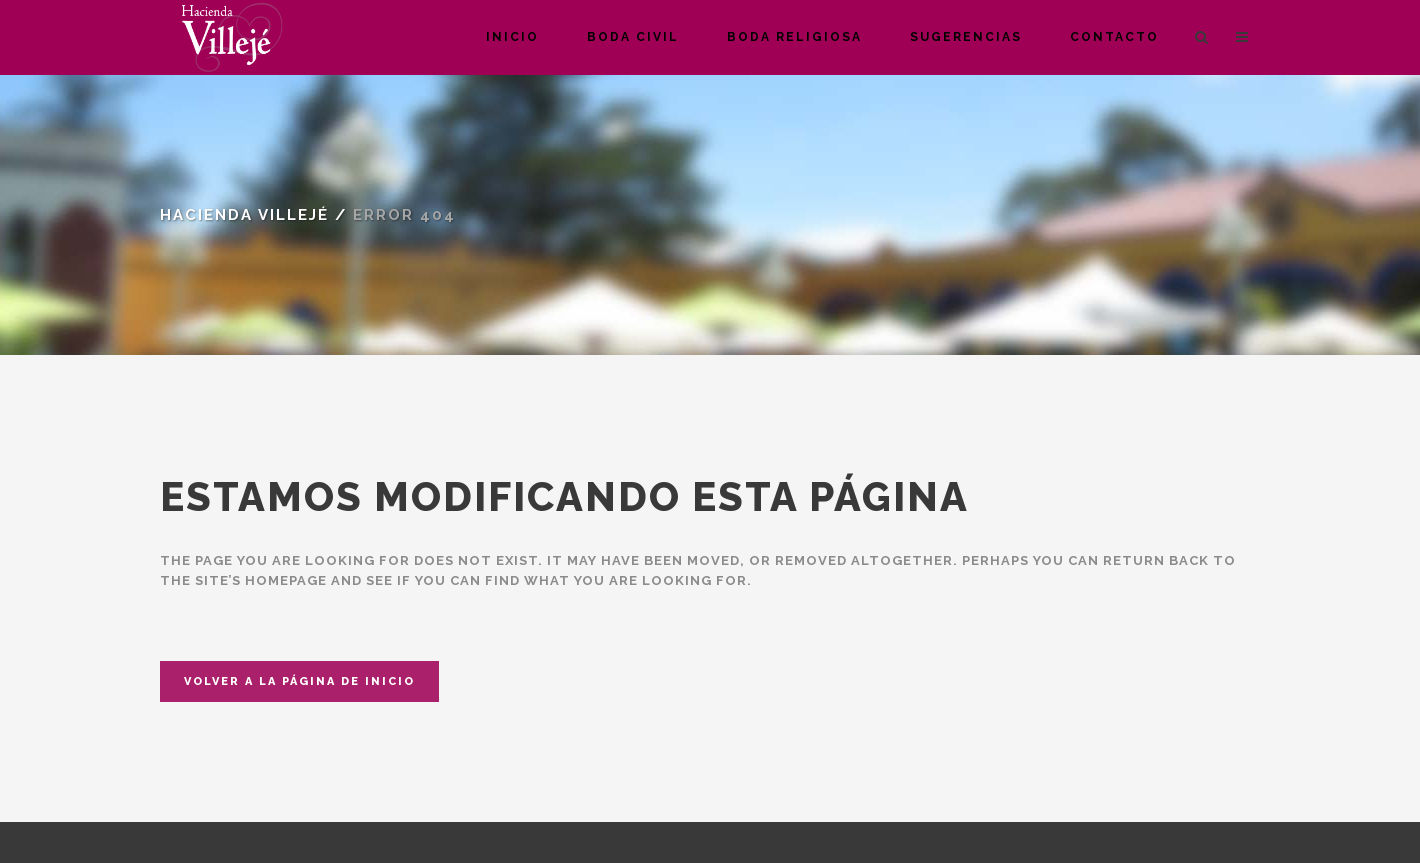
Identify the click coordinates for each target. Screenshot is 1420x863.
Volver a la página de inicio (299, 681)
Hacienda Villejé (244, 215)
